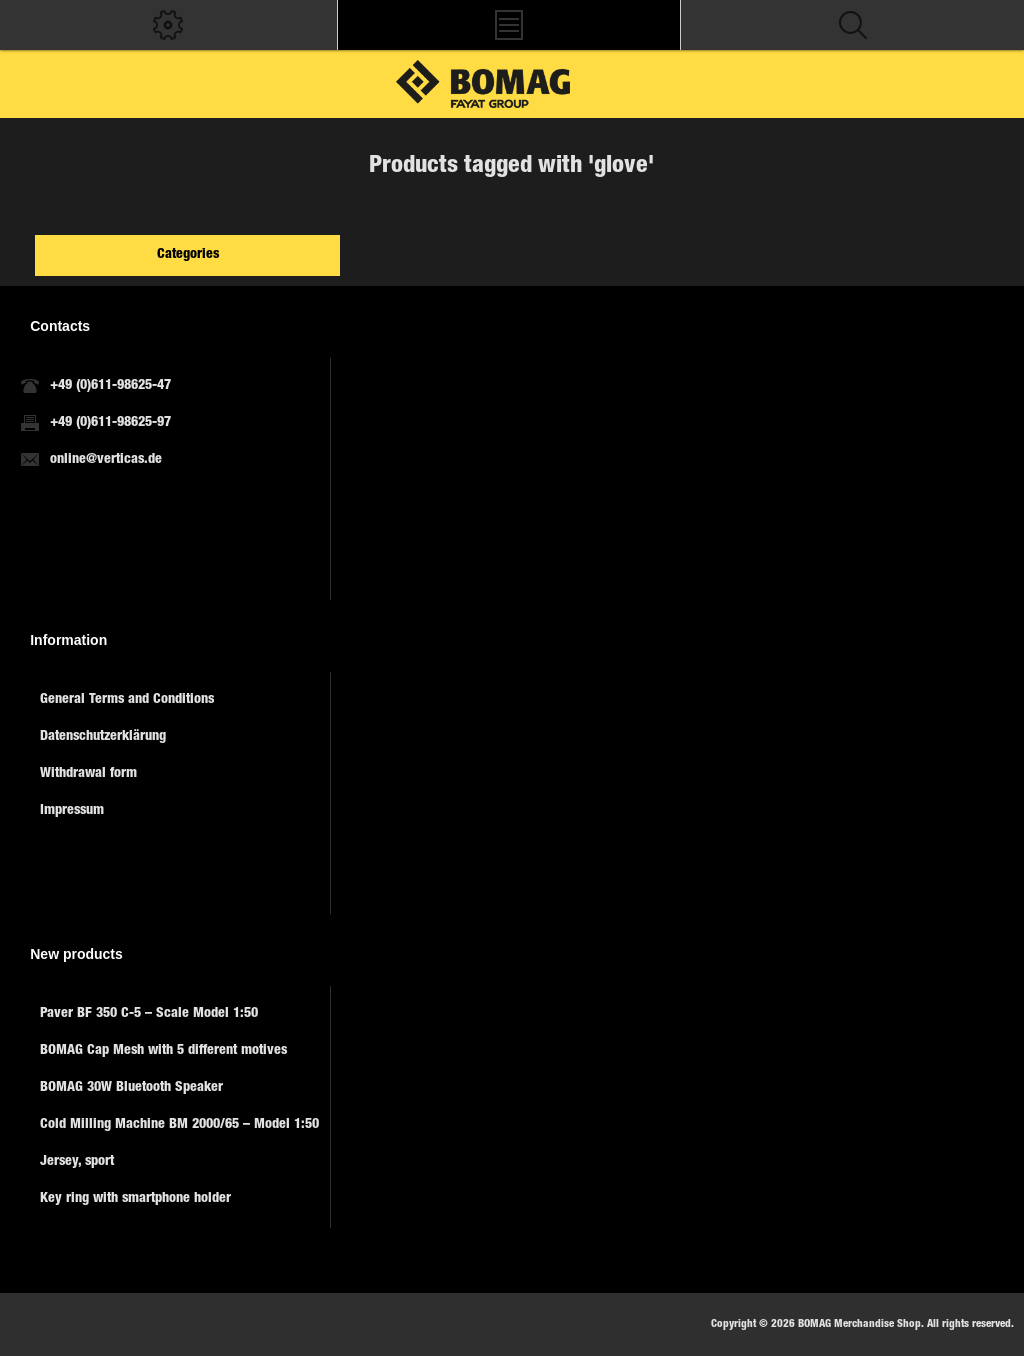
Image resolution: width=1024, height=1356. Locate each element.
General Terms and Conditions (127, 700)
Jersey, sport (77, 1162)
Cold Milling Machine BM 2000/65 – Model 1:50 (179, 1125)
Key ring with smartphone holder (135, 1199)
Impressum (72, 811)
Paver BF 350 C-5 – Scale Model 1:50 (149, 1014)
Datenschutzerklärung (103, 737)
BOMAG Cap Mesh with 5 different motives (163, 1051)
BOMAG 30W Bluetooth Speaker (131, 1088)
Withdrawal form (88, 774)
